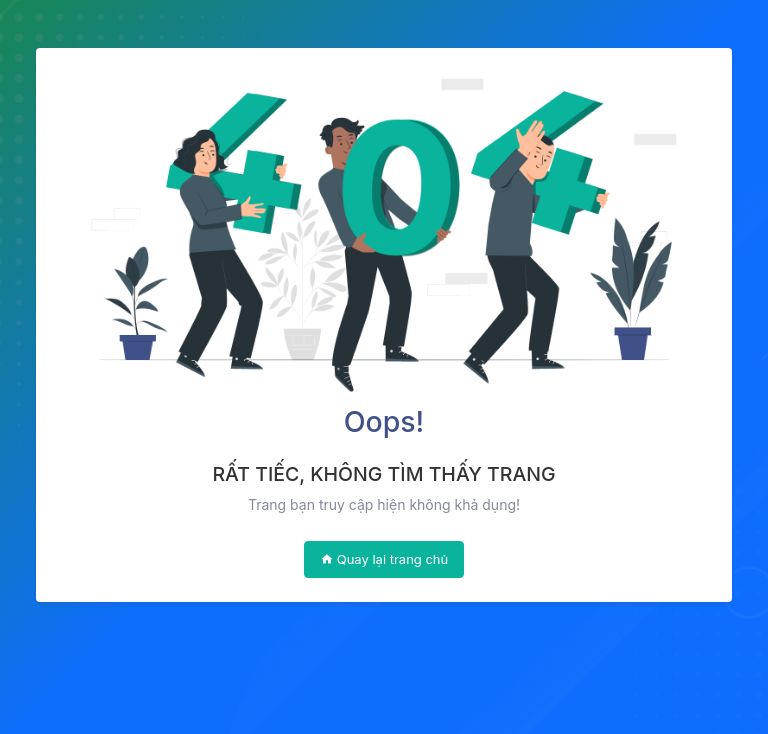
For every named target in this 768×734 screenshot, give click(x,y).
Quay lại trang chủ (384, 559)
